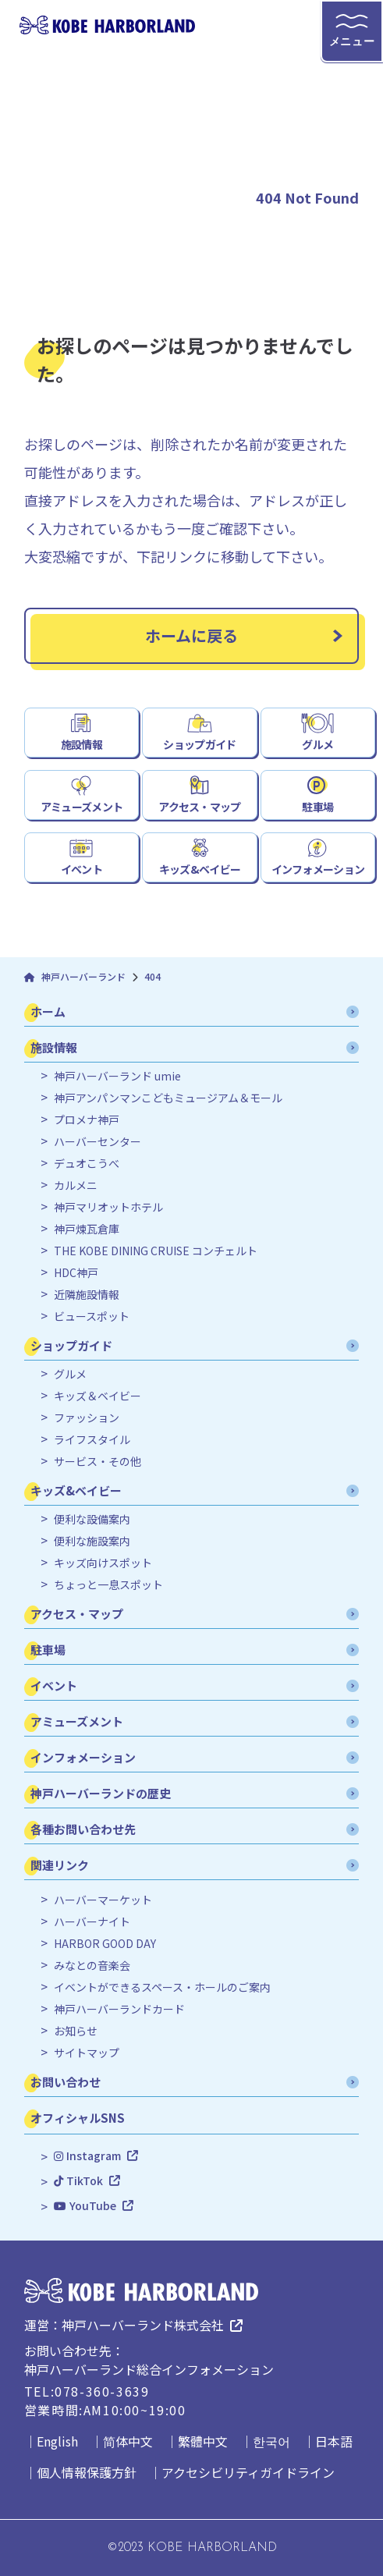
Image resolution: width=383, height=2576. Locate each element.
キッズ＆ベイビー (97, 1396)
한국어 (271, 2441)
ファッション (86, 1417)
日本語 (334, 2441)
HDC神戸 (76, 1272)
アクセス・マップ (199, 806)
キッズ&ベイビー (199, 869)
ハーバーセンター (97, 1141)
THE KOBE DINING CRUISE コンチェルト (155, 1251)
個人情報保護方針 (87, 2472)
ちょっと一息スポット (108, 1584)
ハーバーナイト (92, 1921)
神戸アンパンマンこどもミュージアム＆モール (168, 1098)
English (57, 2441)
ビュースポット (91, 1316)
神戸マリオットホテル (108, 1207)
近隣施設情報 (86, 1294)
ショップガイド (199, 744)
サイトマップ (86, 2053)
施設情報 (81, 744)
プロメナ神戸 (86, 1119)
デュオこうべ (86, 1163)
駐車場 (317, 806)
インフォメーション (318, 869)
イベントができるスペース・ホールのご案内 (162, 1987)
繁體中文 (203, 2441)
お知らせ (76, 2031)
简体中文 (128, 2441)
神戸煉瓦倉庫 (86, 1229)
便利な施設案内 (92, 1541)
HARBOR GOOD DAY (105, 1943)
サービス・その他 (97, 1461)
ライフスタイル (92, 1439)
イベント (81, 869)
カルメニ (76, 1185)
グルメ (317, 744)
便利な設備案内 (92, 1519)
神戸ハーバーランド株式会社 (143, 2324)
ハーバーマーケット (103, 1900)
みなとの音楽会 (92, 1965)
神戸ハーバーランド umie (117, 1076)
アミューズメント (81, 806)
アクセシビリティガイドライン (248, 2472)
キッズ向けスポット (103, 1563)
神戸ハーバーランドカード (119, 2009)
